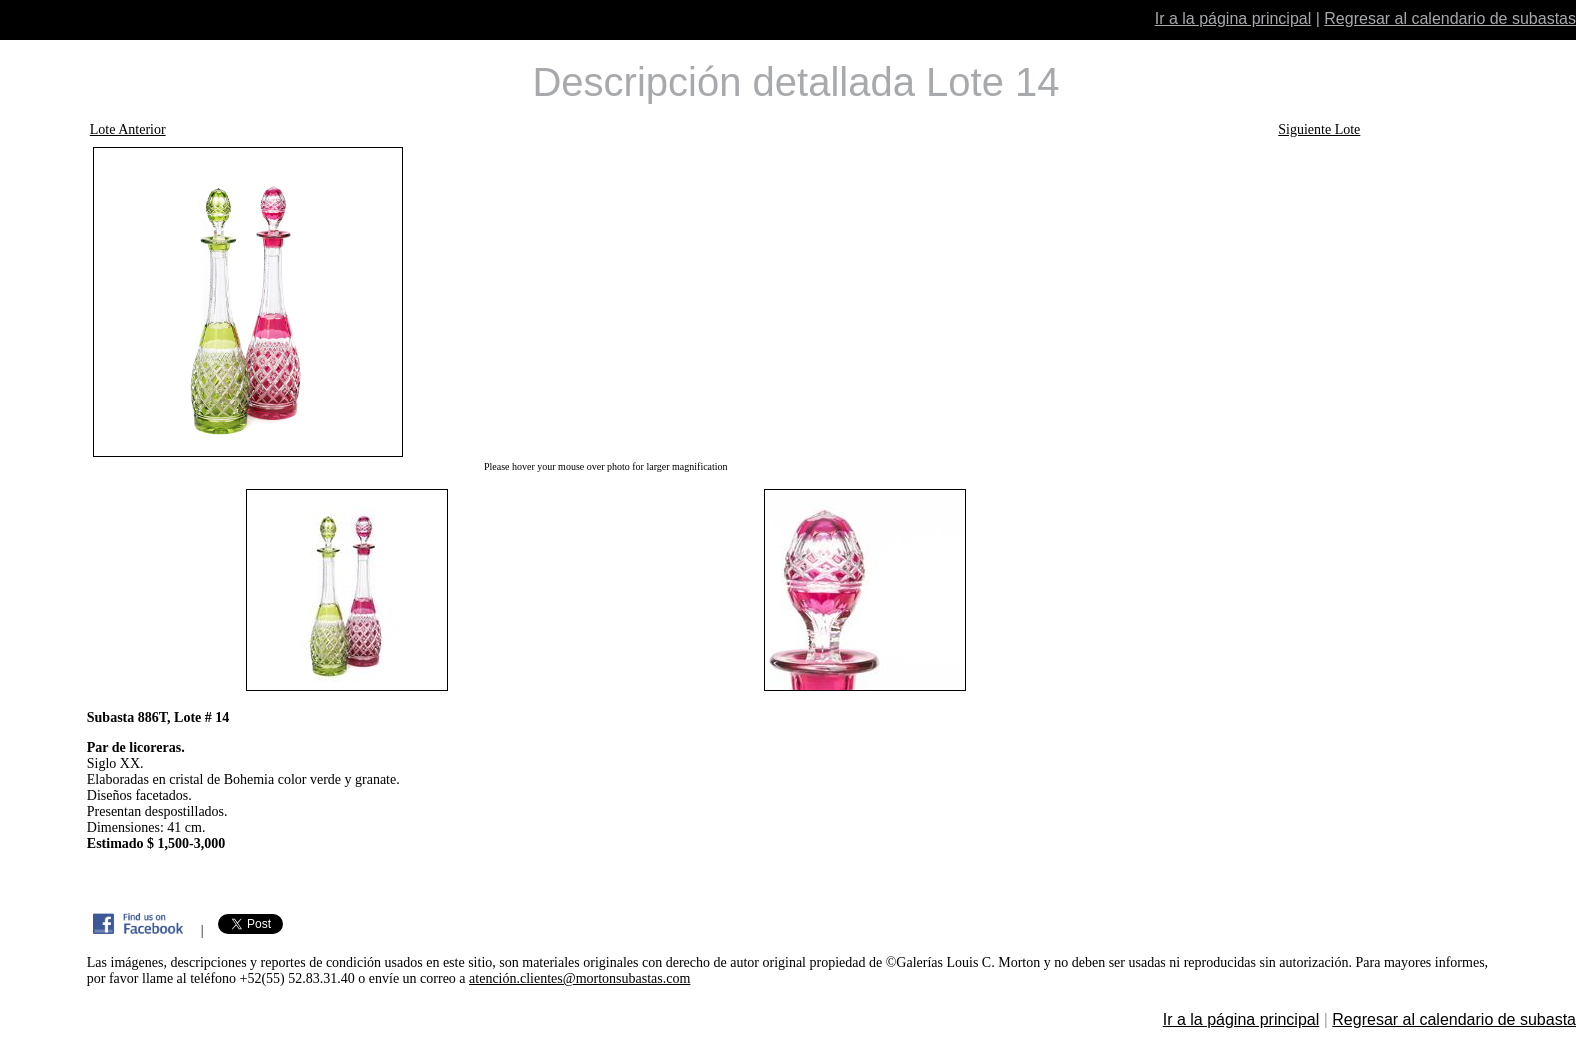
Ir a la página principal (1233, 18)
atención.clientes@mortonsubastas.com (579, 978)
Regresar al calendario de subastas (1450, 18)
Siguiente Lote (1319, 129)
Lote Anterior (128, 129)
